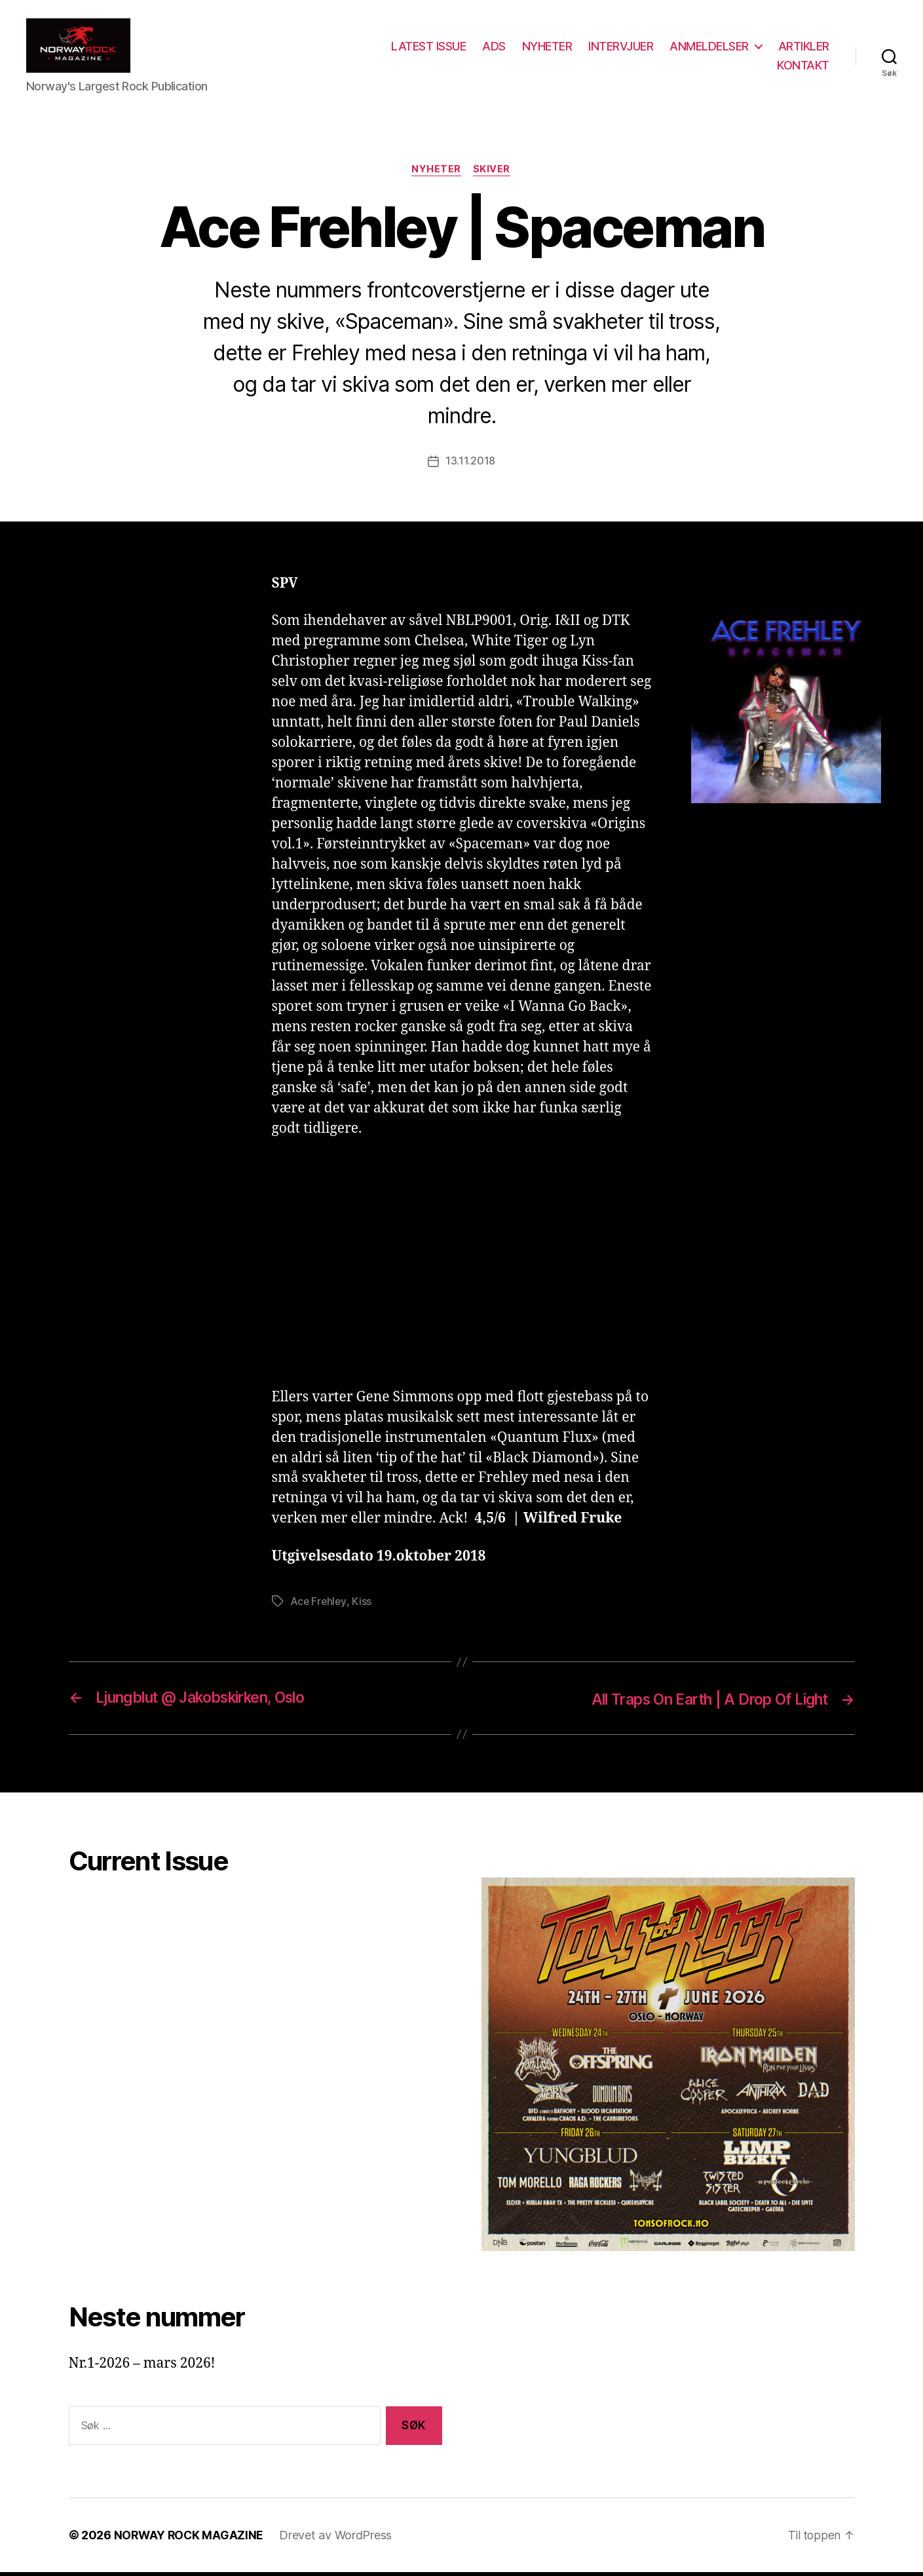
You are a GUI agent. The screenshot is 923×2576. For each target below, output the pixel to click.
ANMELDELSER (709, 48)
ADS (494, 48)
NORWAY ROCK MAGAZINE (190, 2539)
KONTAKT (803, 67)
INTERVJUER (620, 48)
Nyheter (436, 174)
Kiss (363, 1605)
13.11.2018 (470, 465)
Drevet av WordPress (338, 2539)
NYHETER (547, 48)
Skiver (493, 174)
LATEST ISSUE (428, 48)
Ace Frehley (319, 1605)
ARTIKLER (803, 48)
